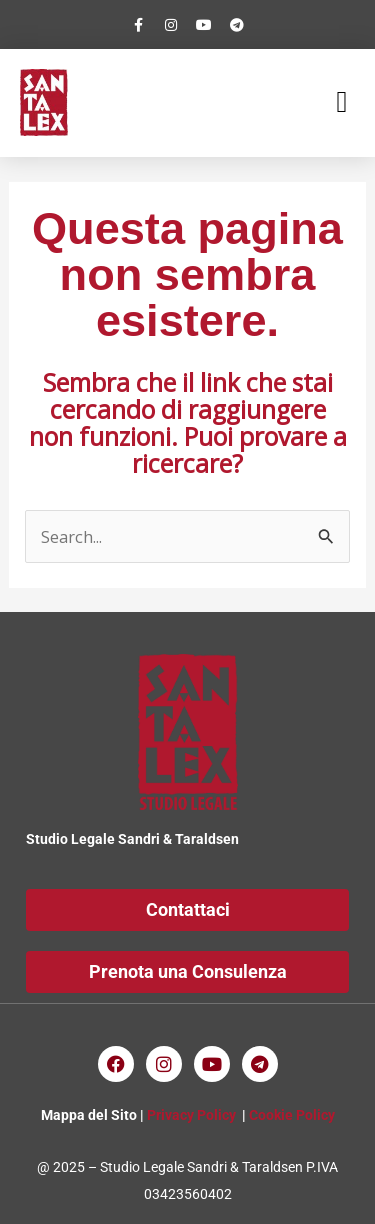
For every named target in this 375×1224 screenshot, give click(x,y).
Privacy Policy (191, 1115)
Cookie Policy (292, 1115)
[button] (342, 102)
